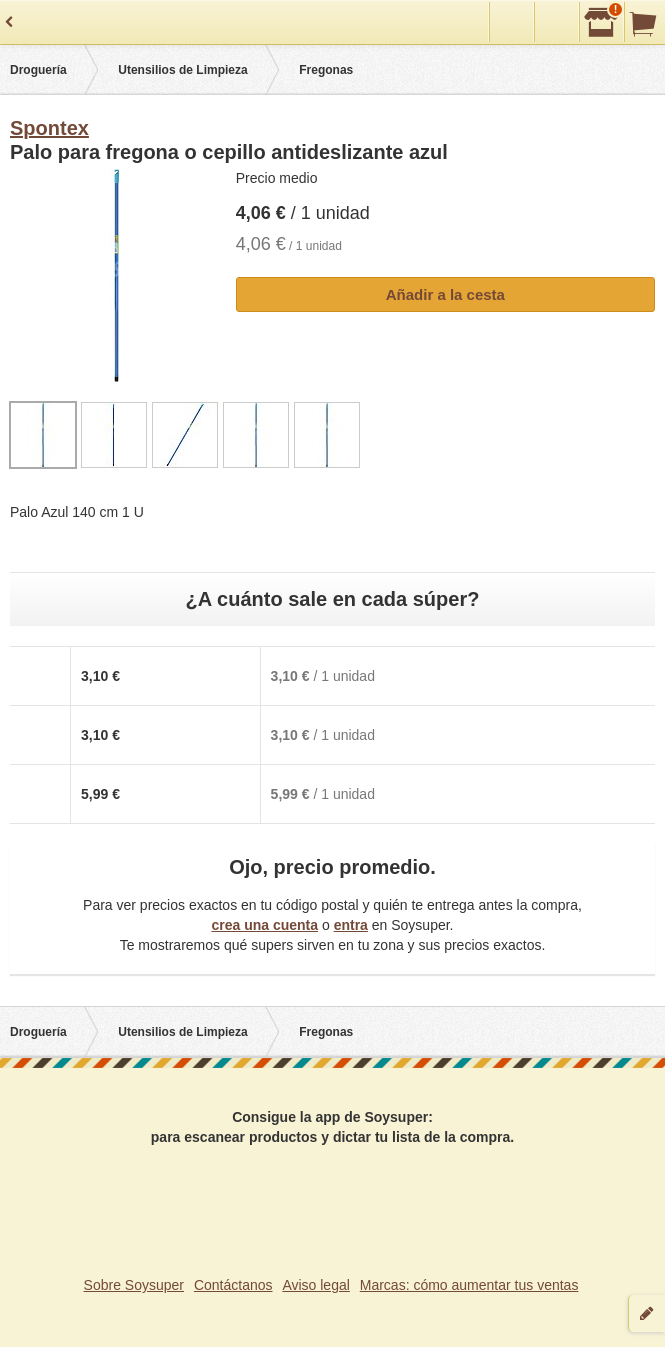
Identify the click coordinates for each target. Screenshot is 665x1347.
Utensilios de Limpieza (182, 70)
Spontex (49, 128)
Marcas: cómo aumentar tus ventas (469, 1285)
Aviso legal (315, 1285)
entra (351, 925)
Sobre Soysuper (134, 1285)
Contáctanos (233, 1285)
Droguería (38, 70)
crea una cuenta (264, 925)
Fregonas (326, 70)
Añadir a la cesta (445, 294)
